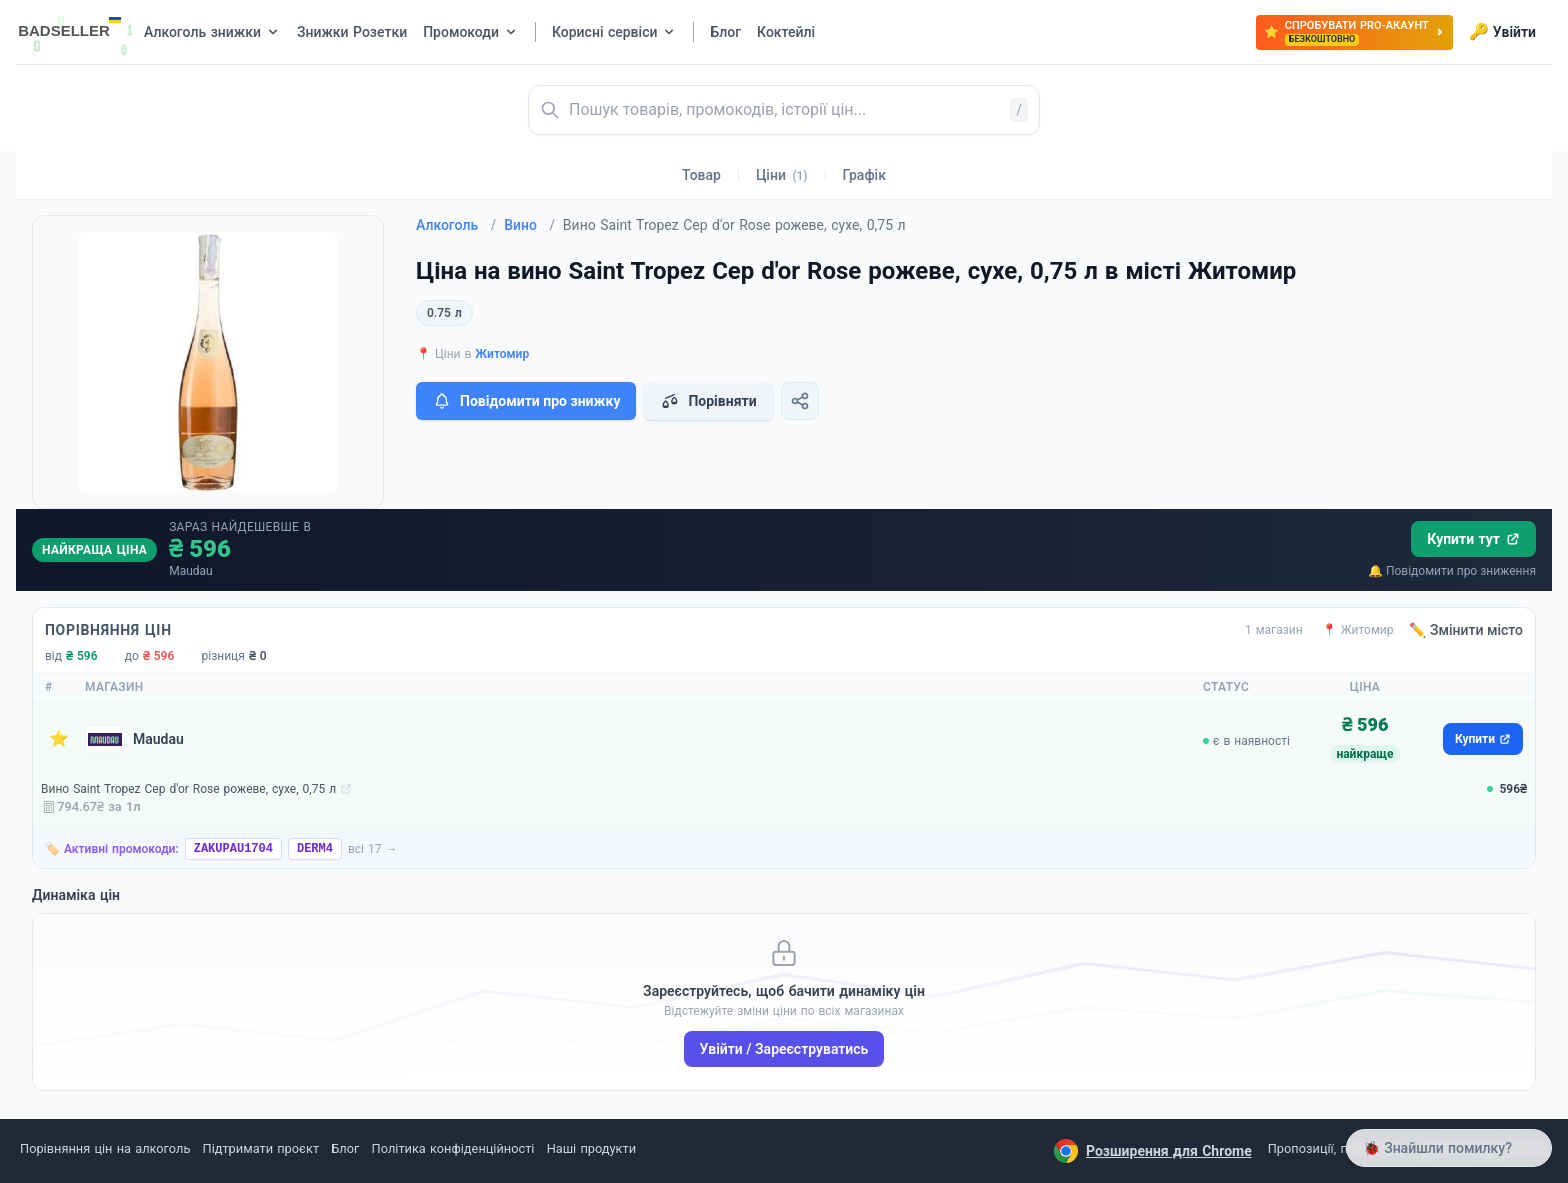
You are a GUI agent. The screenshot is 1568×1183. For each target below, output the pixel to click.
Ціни (782, 175)
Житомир (502, 354)
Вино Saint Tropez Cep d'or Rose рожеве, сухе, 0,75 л (188, 789)
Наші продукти (591, 1148)
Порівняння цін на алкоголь (105, 1148)
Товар (701, 175)
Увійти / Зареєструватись (784, 1049)
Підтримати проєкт (261, 1148)
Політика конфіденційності (453, 1148)
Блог (345, 1148)
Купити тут (1473, 539)
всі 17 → (373, 849)
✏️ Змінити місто (1466, 630)
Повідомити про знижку (526, 401)
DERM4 (315, 849)
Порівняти (708, 401)
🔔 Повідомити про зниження (1452, 571)
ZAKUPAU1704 (233, 849)
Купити (1483, 739)
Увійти (1502, 32)
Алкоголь (456, 225)
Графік (864, 175)
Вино (529, 225)
